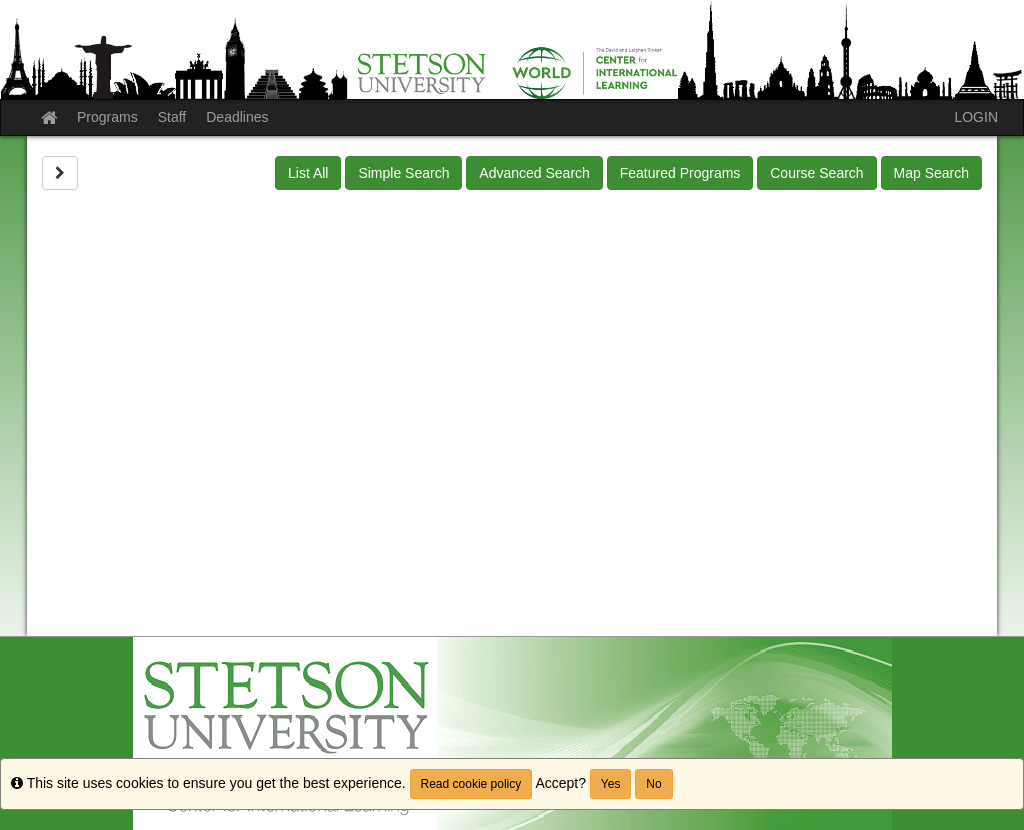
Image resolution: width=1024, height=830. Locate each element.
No (653, 784)
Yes (611, 784)
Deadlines (237, 117)
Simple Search (403, 173)
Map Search (931, 173)
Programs (107, 117)
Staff (172, 117)
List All (308, 173)
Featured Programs (680, 173)
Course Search (816, 173)
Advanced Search (534, 173)
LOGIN (976, 117)
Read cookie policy (471, 784)
